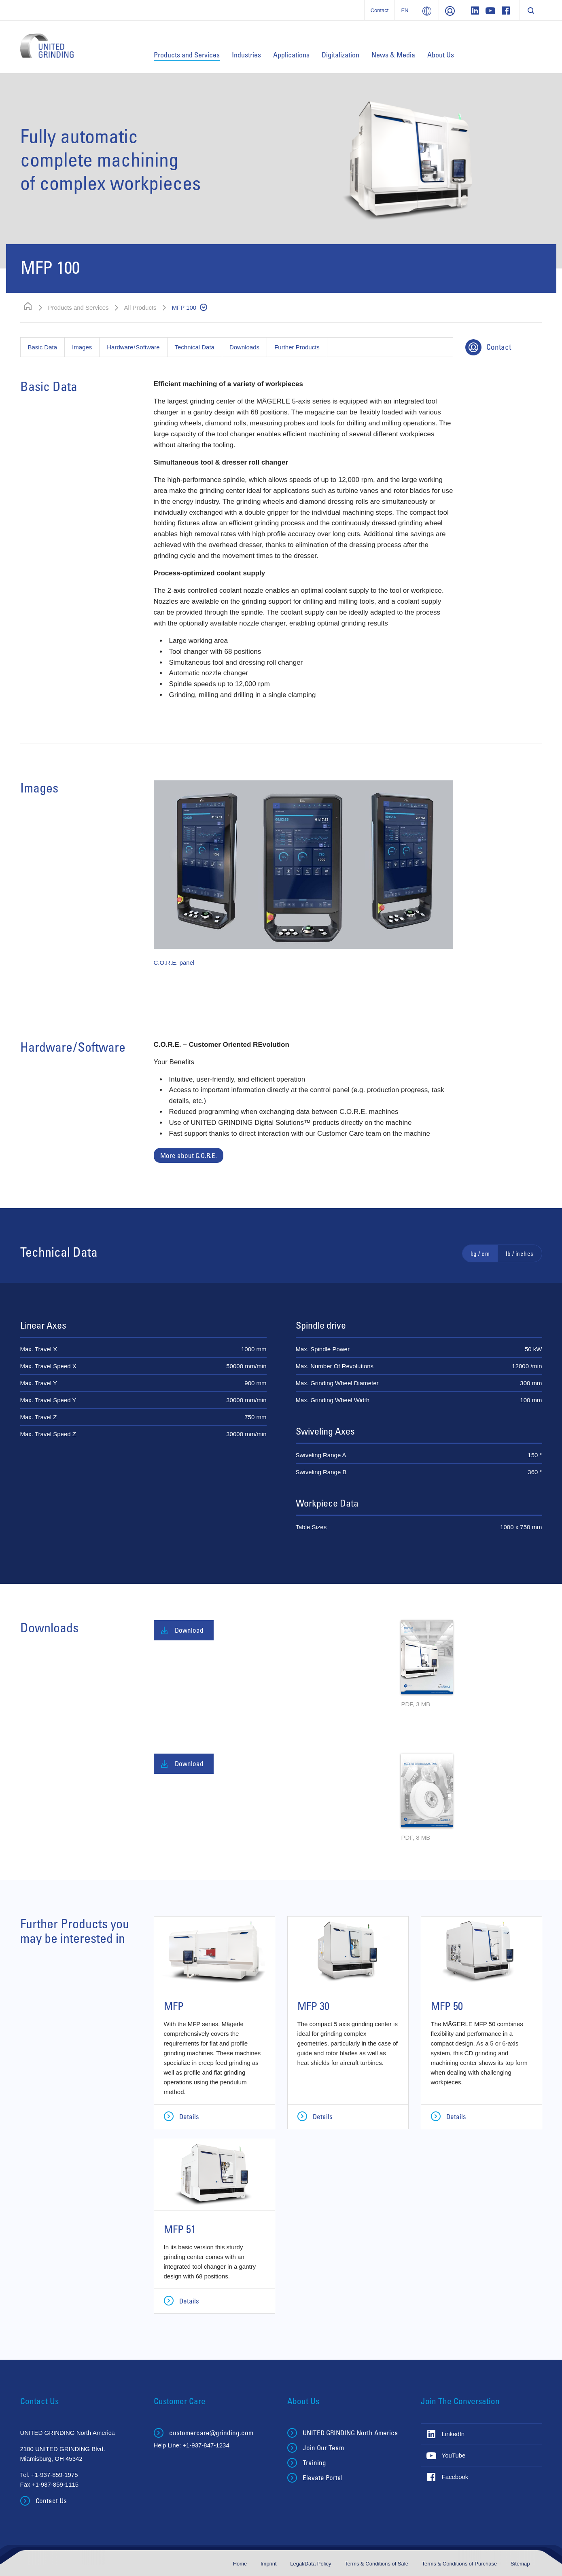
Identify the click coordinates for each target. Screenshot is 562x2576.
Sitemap (520, 2564)
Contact (380, 10)
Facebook (455, 2476)
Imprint (269, 2564)
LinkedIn (453, 2433)
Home (240, 2564)
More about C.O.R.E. (188, 1155)
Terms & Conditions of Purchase (460, 2564)
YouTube (454, 2455)
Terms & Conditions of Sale (377, 2564)
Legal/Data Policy (311, 2564)
